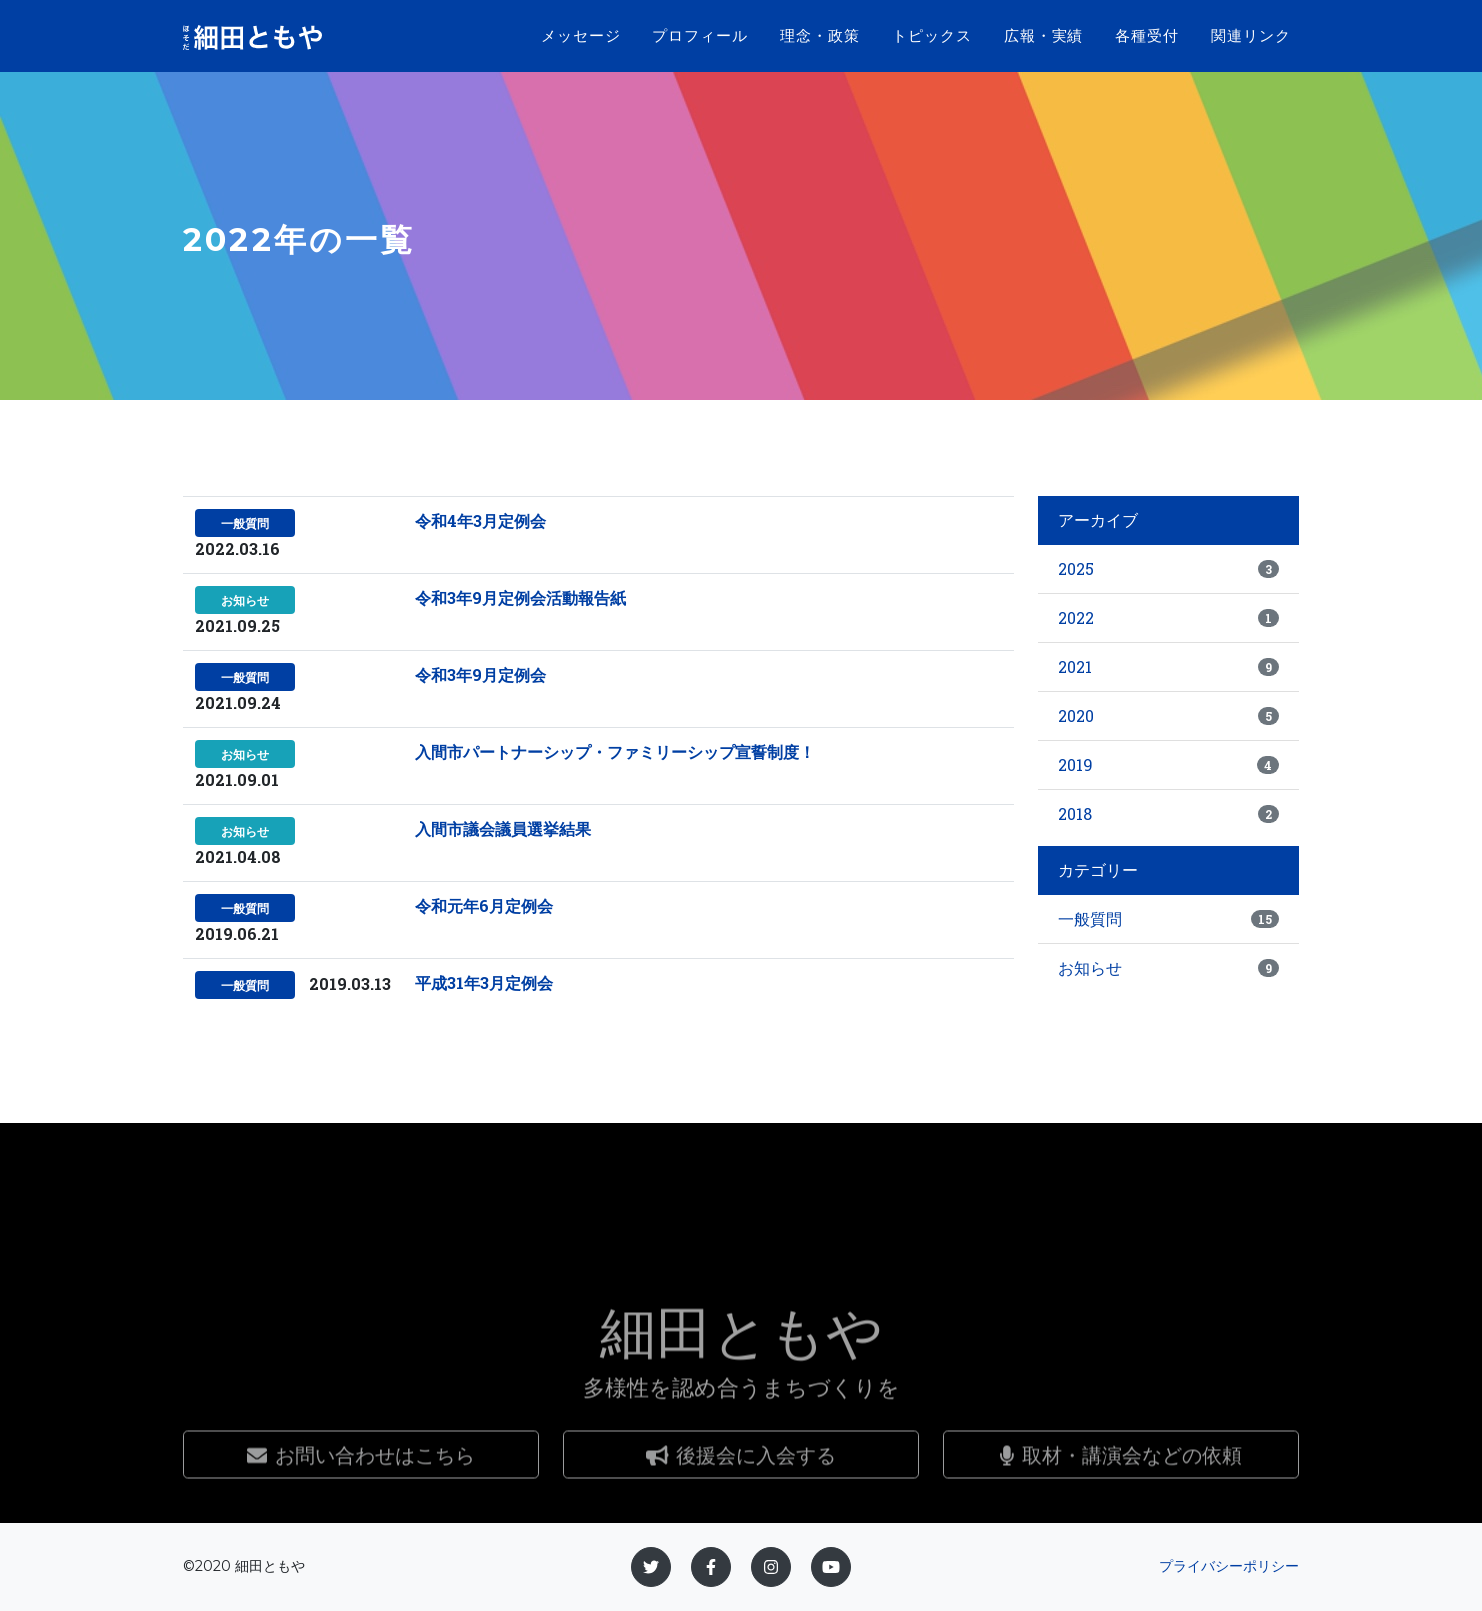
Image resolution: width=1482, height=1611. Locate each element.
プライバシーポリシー (1229, 1566)
